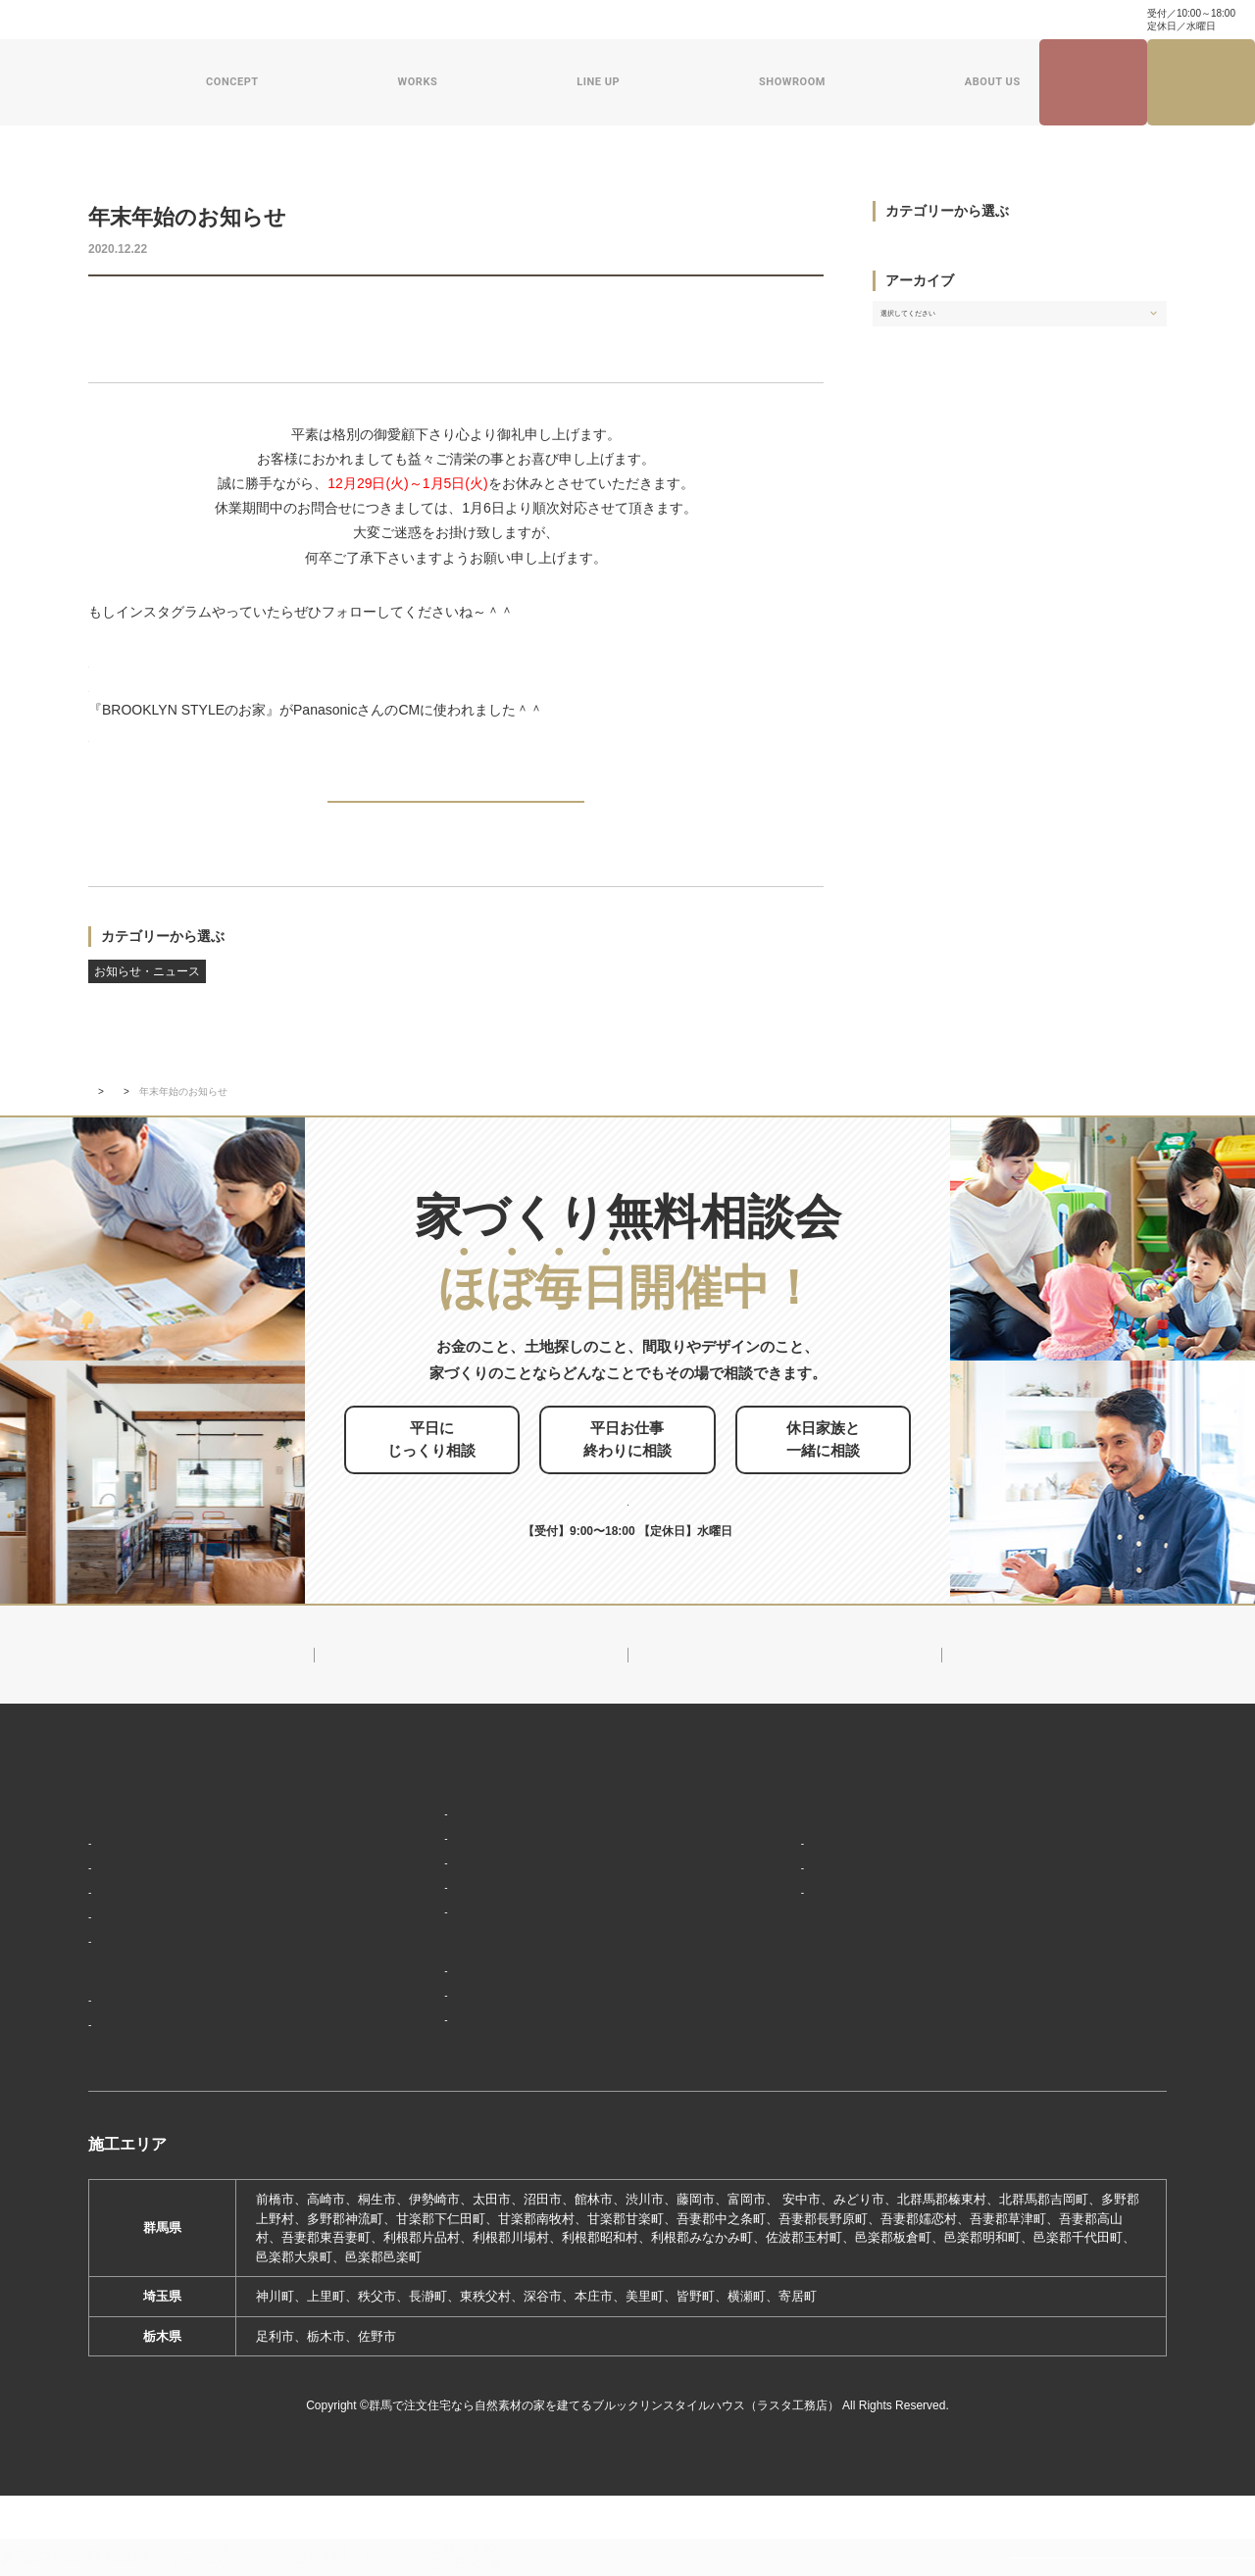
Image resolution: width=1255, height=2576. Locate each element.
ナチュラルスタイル (418, 1883)
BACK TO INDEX (456, 816)
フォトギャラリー (147, 2074)
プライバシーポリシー (1047, 2036)
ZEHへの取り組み (783, 1987)
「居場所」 (128, 1889)
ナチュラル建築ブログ (717, 19)
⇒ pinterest (128, 691)
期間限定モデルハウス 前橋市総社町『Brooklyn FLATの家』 (536, 2067)
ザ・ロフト (393, 1941)
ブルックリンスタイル (424, 1854)
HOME (108, 1824)
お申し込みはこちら (661, 1510)
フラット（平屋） (412, 1912)
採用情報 (755, 2057)
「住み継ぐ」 (134, 1947)
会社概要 (761, 1889)
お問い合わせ (546, 19)
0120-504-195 (1063, 19)
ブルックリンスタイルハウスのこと (838, 1859)
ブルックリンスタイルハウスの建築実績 (211, 2045)
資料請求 (620, 19)
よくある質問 (460, 19)
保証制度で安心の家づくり (172, 1976)
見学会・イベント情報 (1093, 83)
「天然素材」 (134, 1918)
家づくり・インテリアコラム (861, 19)
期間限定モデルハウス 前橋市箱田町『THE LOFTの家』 (525, 2039)
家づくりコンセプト (150, 1859)
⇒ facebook (130, 666)
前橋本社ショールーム (424, 2097)
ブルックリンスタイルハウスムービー (845, 2022)
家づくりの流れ (140, 2005)
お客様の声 (128, 2103)
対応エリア (768, 1918)
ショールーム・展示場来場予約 (448, 2009)
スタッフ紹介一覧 (787, 1947)
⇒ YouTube (129, 741)
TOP (98, 1123)
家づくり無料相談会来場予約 (1201, 82)
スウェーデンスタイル (424, 1969)
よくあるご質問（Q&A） (804, 2093)
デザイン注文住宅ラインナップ (448, 1824)
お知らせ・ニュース (147, 312)
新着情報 (153, 1123)
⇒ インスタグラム (239, 642)
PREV (134, 815)
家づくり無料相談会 (1040, 2000)
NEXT (777, 815)
